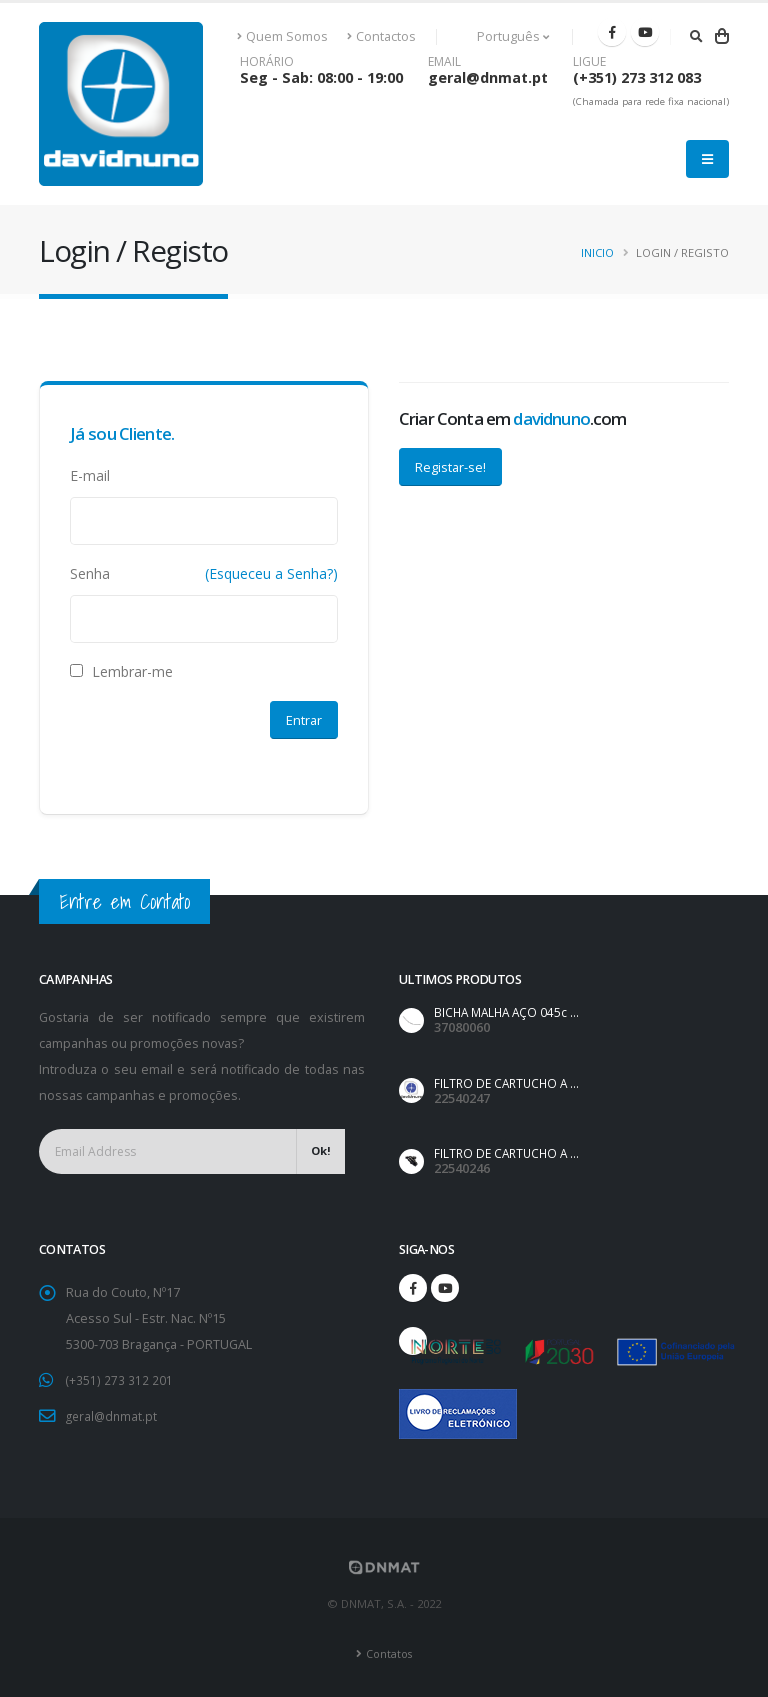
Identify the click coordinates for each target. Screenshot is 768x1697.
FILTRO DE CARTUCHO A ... (510, 1083)
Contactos (381, 36)
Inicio (597, 252)
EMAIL (444, 62)
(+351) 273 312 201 (119, 1379)
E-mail (90, 475)
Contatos (389, 1651)
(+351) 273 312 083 (637, 77)
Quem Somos (283, 36)
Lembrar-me (121, 671)
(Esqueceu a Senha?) (271, 573)
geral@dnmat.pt (488, 77)
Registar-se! (450, 467)
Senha (90, 573)
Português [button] (502, 36)
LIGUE (589, 62)
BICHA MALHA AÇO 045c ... (510, 1012)
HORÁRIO (267, 62)
